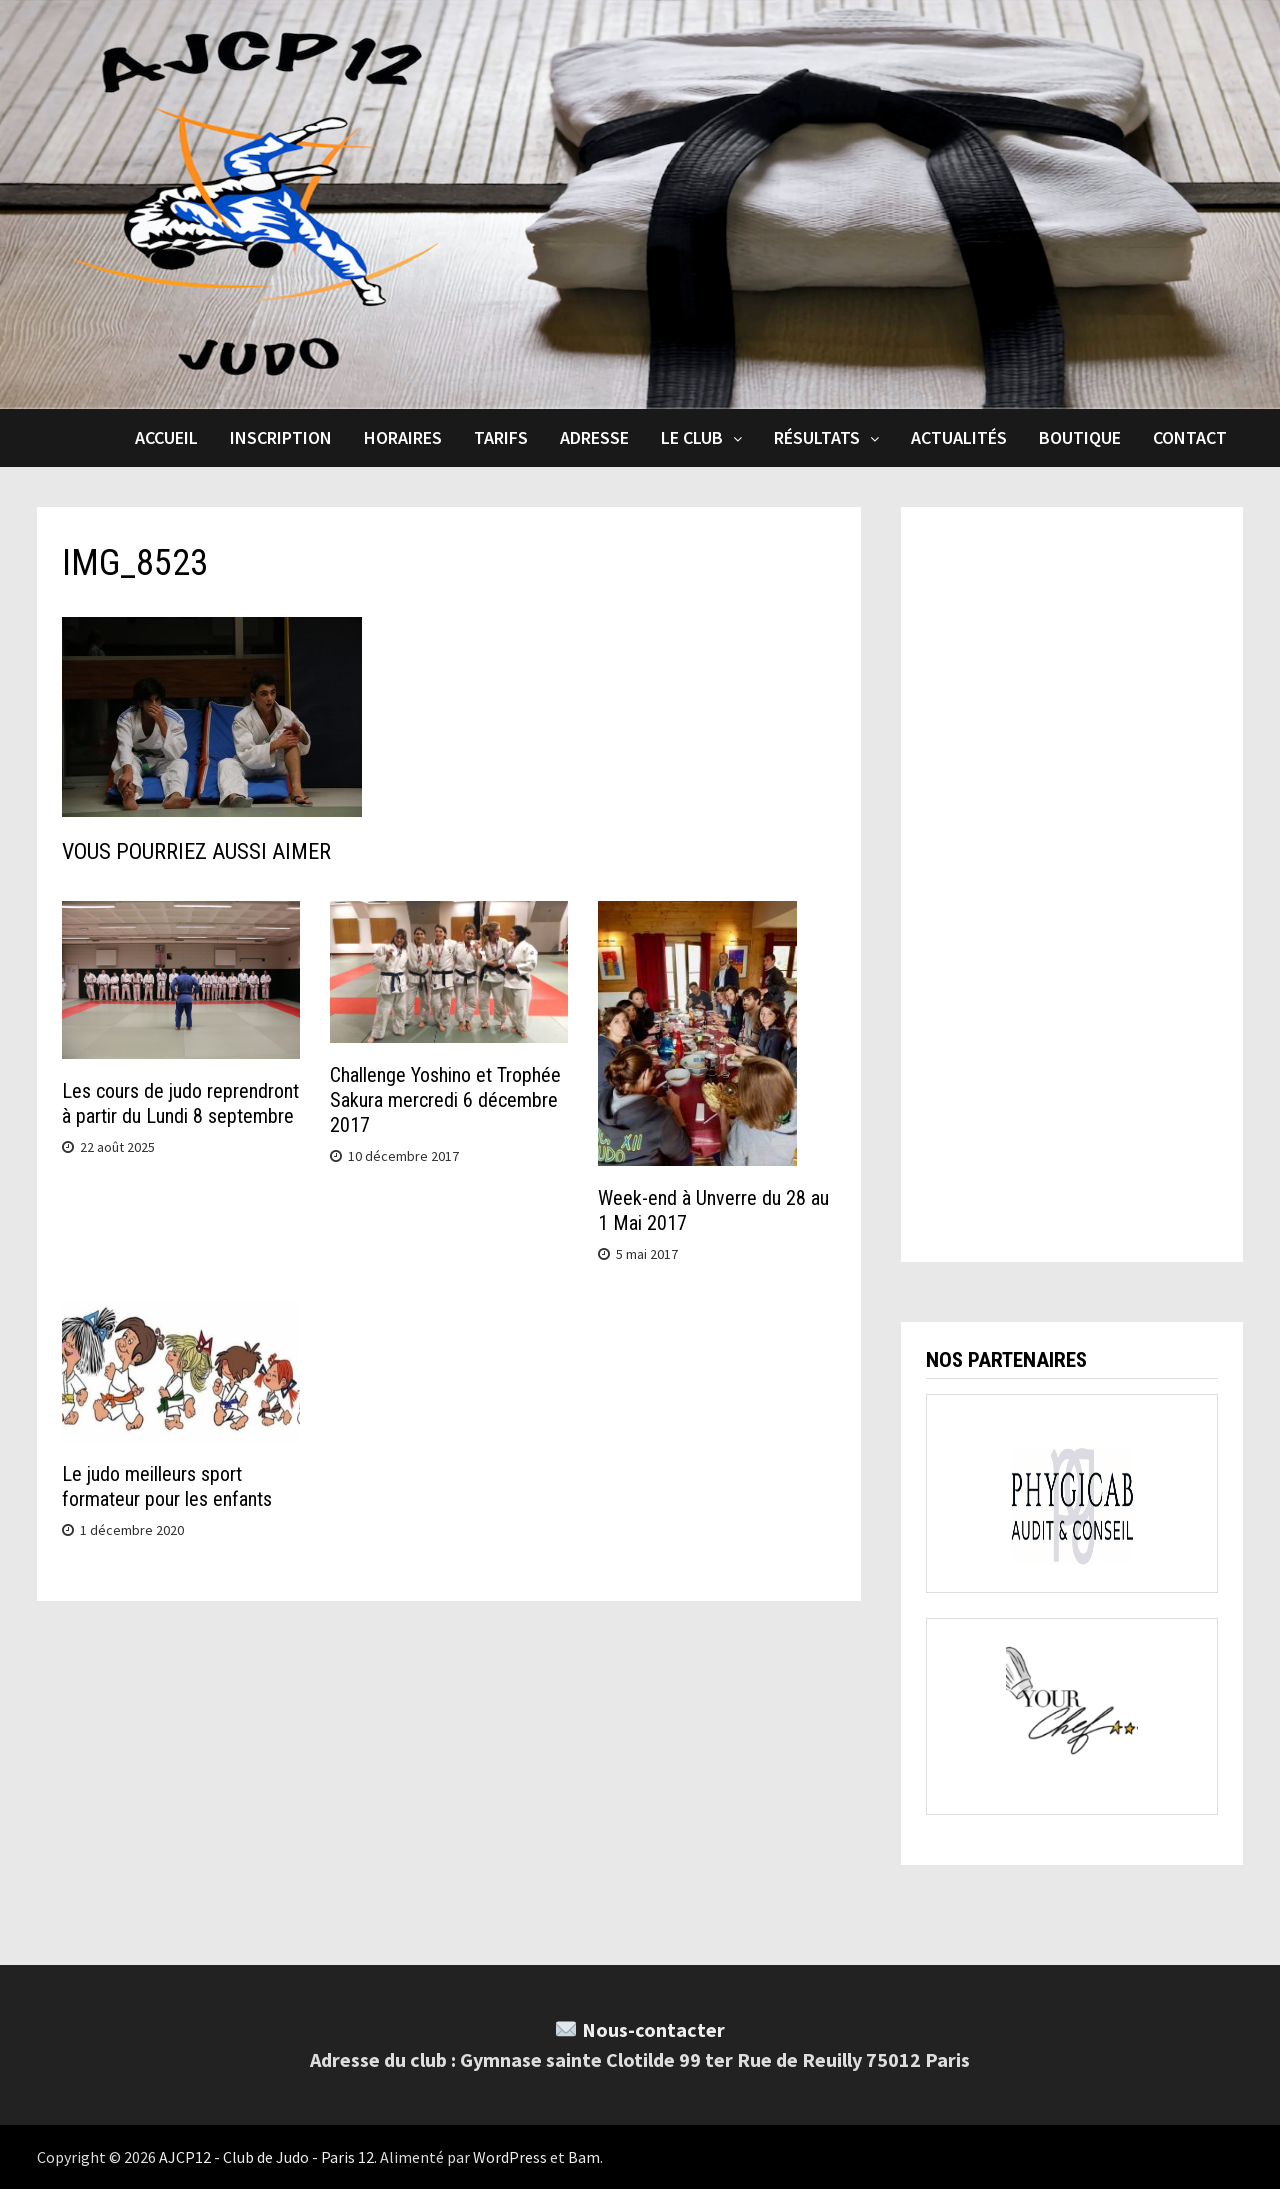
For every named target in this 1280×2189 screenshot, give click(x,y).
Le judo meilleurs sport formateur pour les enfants (167, 1486)
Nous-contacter (653, 2029)
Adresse (594, 437)
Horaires (403, 437)
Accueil (166, 437)
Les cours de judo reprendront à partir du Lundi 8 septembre (180, 1103)
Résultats (817, 437)
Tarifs (501, 437)
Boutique (1080, 437)
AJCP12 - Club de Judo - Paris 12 (266, 2157)
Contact (1190, 437)
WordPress (510, 2157)
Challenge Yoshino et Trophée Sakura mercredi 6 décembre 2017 (445, 1100)
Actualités (959, 437)
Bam (584, 2157)
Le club (692, 437)
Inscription (281, 437)
